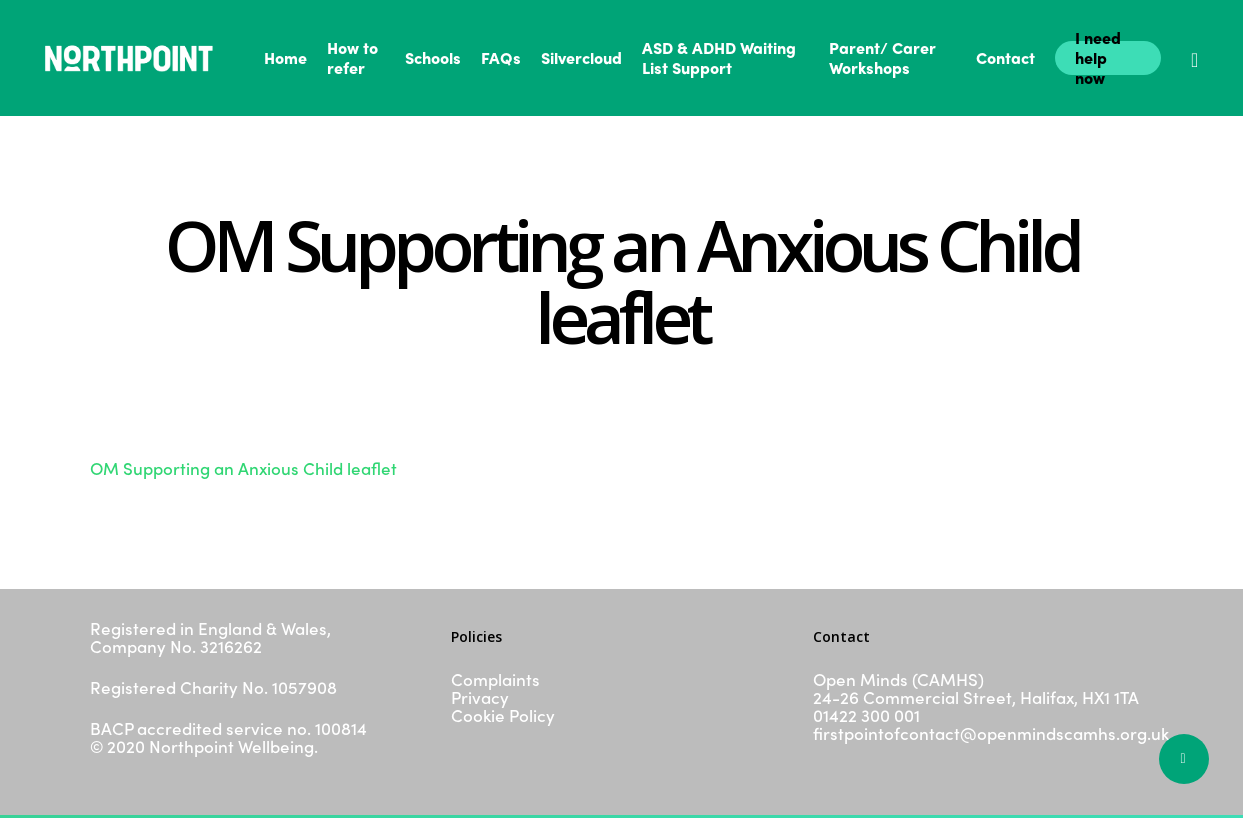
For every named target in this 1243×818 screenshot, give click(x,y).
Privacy (480, 697)
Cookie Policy (503, 715)
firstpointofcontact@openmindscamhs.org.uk (991, 733)
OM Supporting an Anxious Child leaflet (243, 468)
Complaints (495, 679)
